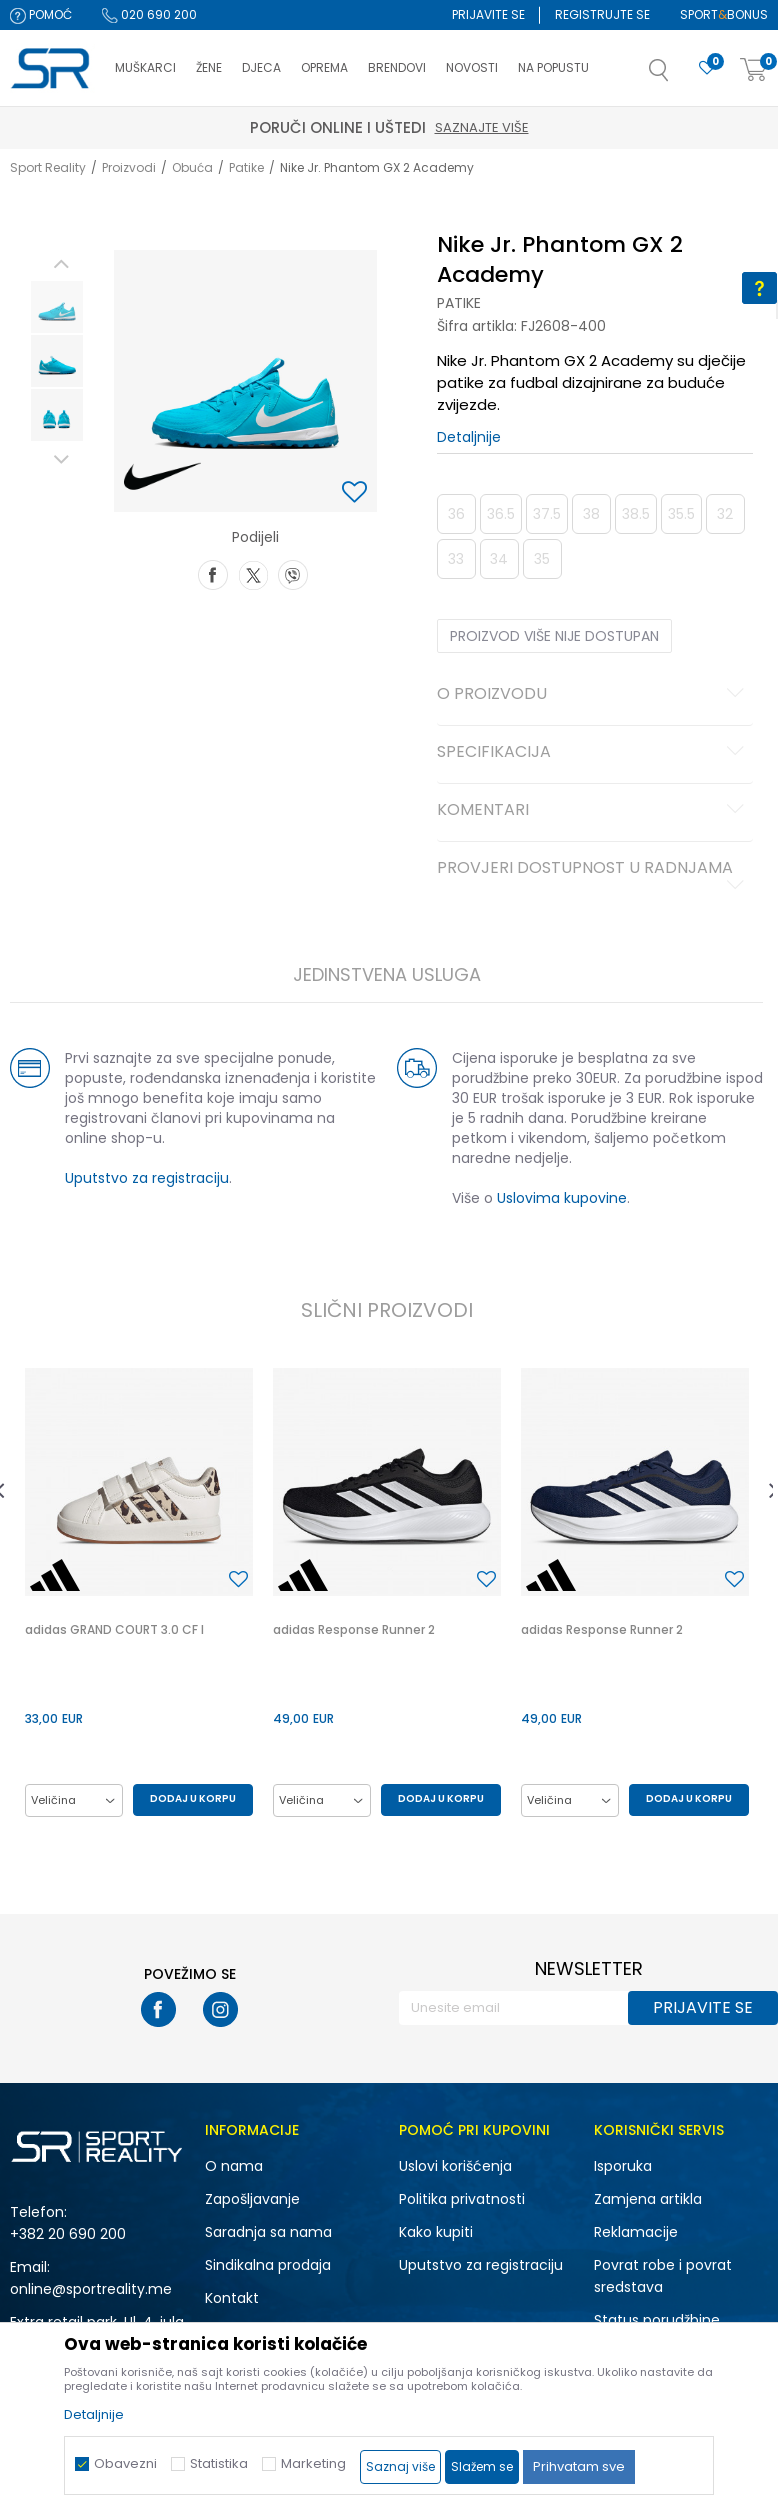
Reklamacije (636, 2232)
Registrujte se (602, 14)
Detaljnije (469, 437)
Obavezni (125, 2463)
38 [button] (591, 514)
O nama (234, 2166)
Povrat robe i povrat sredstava (663, 2276)
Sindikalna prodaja (268, 2265)
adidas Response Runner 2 (354, 1629)
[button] (679, 76)
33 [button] (456, 559)
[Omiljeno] (707, 68)
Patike (246, 167)
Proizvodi (129, 167)
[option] (57, 307)
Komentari (594, 811)
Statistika (219, 2463)
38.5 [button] (636, 514)
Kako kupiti (436, 2232)
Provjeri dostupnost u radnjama (594, 876)
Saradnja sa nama (268, 2232)
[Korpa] (754, 70)
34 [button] (499, 559)
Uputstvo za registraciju (147, 1178)
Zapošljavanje (252, 2199)
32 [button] (725, 514)
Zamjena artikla (648, 2199)
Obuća (192, 167)
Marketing (313, 2463)
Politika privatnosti (462, 2199)
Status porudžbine (657, 2320)
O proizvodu (594, 695)
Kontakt (232, 2298)
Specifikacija (594, 753)
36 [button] (456, 514)
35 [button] (542, 559)
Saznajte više (482, 127)
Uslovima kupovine (562, 1198)
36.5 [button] (501, 514)
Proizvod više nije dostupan (554, 636)
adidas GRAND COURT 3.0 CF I (114, 1629)
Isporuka (623, 2166)
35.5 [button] (681, 514)
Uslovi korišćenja (455, 2166)
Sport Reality (48, 167)
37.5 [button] (547, 514)
